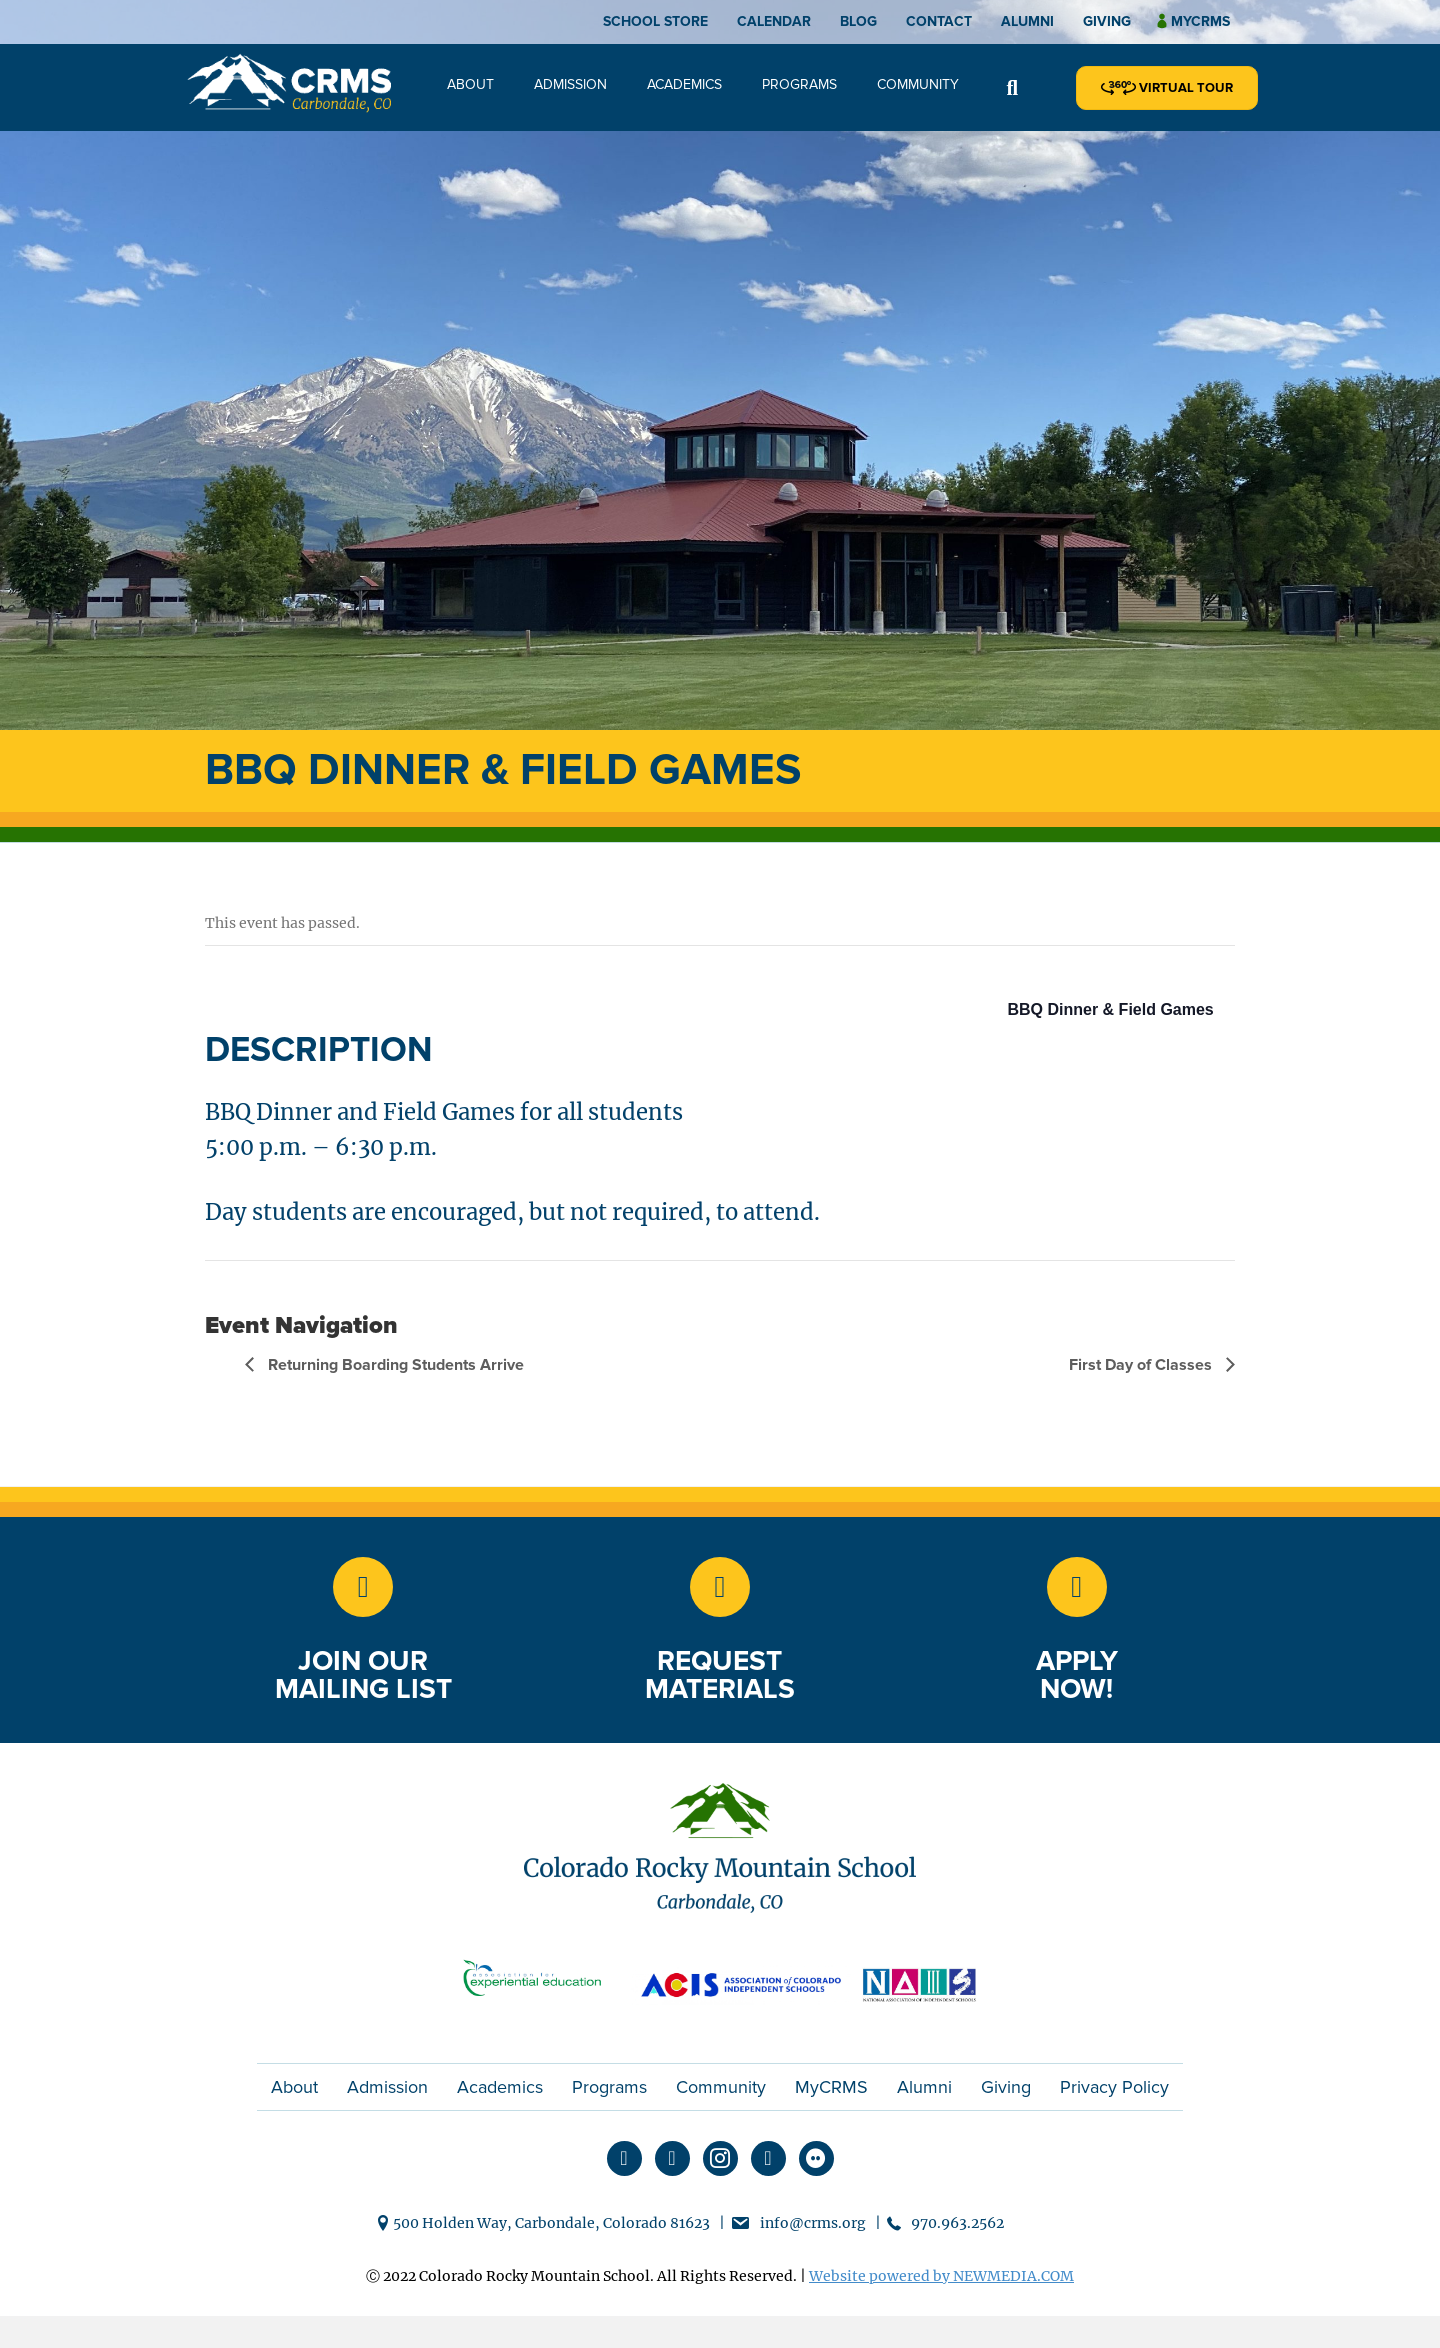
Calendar (774, 21)
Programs (799, 84)
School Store (655, 21)
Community (918, 84)
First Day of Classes (1142, 1365)
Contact (939, 21)
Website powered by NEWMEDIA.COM (941, 2276)
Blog (858, 21)
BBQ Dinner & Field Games (1111, 1009)
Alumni (1027, 21)
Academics (684, 84)
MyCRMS (831, 2087)
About (470, 84)
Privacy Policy (1114, 2087)
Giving (1107, 21)
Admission (570, 84)
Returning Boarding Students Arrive (394, 1365)
